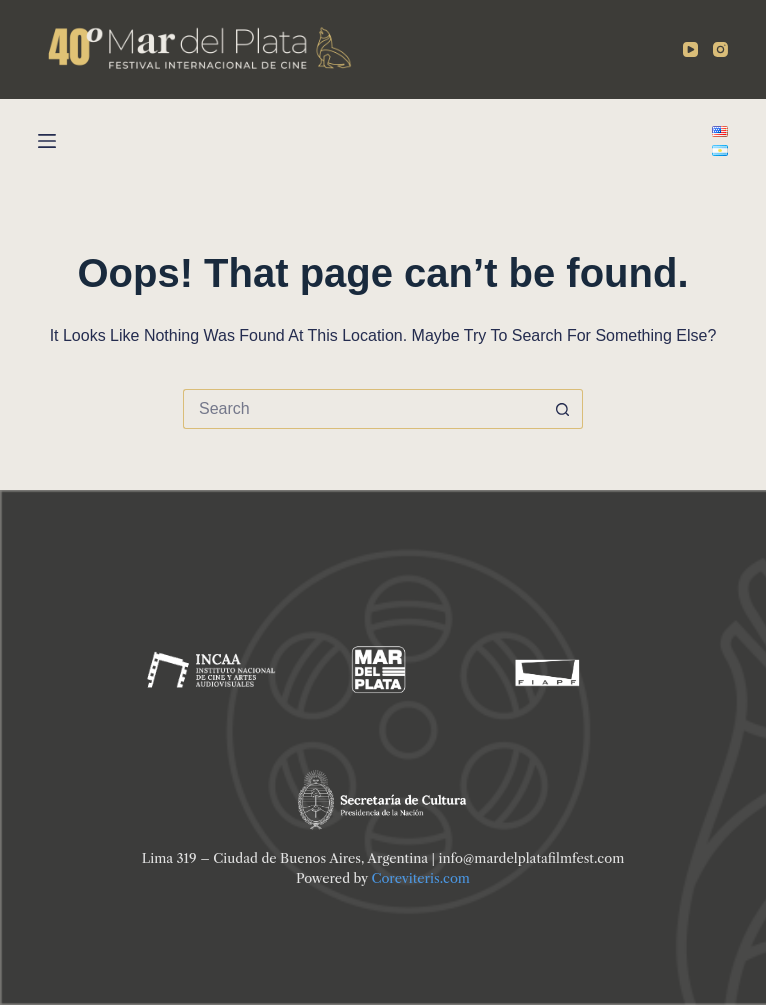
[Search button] (563, 409)
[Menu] (47, 141)
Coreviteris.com (420, 878)
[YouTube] (690, 49)
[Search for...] (363, 409)
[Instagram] (720, 49)
